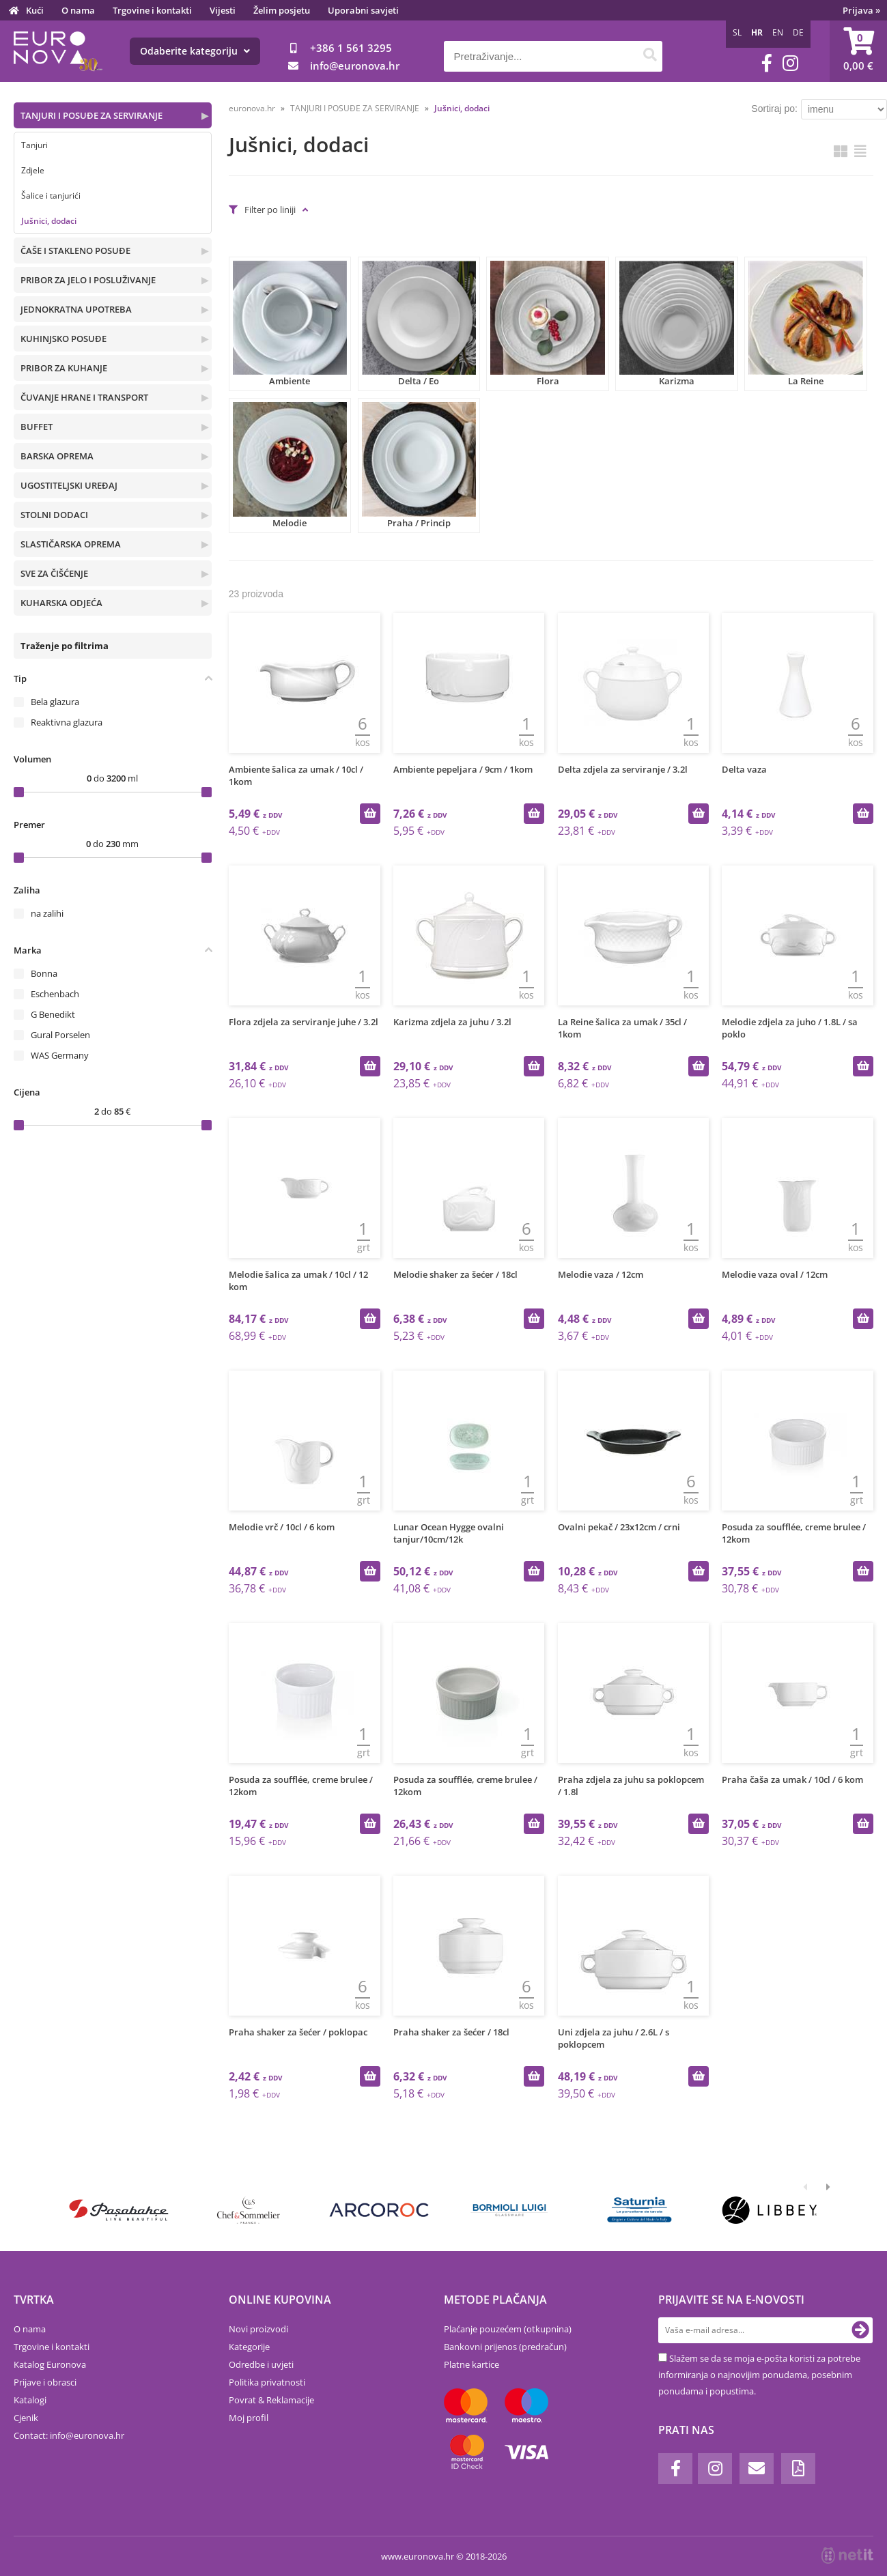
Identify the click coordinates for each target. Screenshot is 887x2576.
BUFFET (36, 426)
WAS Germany (60, 1055)
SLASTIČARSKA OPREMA (70, 544)
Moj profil (248, 2418)
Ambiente (290, 324)
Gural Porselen (60, 1035)
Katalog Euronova (50, 2364)
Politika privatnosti (267, 2382)
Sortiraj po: (774, 108)
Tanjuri (34, 145)
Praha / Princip (419, 465)
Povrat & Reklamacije (271, 2400)
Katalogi (30, 2400)
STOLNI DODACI (54, 515)
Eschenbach (55, 994)
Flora (547, 324)
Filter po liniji (270, 209)
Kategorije (249, 2347)
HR (757, 32)
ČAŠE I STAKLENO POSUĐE (75, 250)
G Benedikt (53, 1014)
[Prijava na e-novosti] (860, 2330)
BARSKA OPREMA (57, 456)
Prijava (861, 10)
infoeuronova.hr (354, 65)
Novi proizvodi (258, 2329)
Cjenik (26, 2418)
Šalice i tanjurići (51, 195)
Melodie (290, 465)
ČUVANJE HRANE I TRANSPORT (84, 397)
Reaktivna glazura (66, 722)
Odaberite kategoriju (195, 50)
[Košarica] (858, 51)
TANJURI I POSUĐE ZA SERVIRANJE (91, 115)
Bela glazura (55, 702)
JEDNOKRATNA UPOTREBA (76, 309)
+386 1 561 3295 (351, 48)
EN (777, 32)
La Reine (805, 324)
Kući (35, 10)
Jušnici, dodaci (48, 221)
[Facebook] (766, 63)
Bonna (44, 973)
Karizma (676, 324)
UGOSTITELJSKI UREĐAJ (68, 485)
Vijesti (223, 10)
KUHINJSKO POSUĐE (63, 338)
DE (798, 32)
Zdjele (32, 170)
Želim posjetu (281, 10)
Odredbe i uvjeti (261, 2364)
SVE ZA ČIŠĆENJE (54, 573)
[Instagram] (790, 63)
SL (737, 32)
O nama (78, 10)
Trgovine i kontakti (152, 10)
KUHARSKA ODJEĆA (61, 603)
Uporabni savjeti (363, 10)
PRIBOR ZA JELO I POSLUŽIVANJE (88, 280)
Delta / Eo (419, 324)
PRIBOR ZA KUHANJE (63, 368)
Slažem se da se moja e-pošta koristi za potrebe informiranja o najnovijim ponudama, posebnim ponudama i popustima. (759, 2374)
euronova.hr (252, 108)
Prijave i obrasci (45, 2382)
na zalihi (47, 913)
